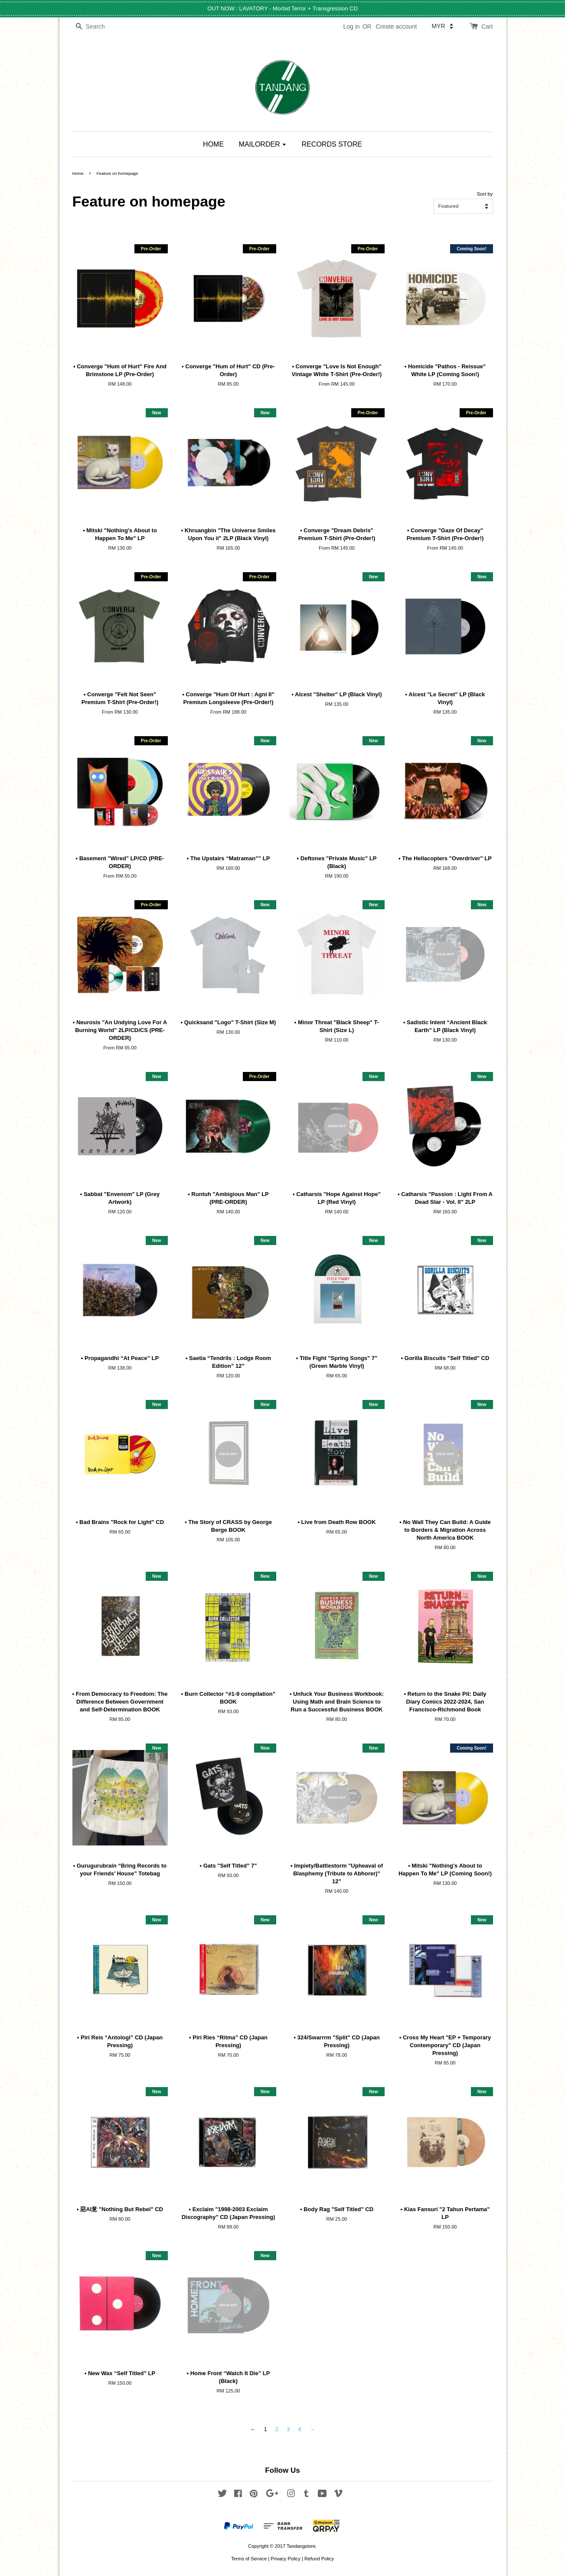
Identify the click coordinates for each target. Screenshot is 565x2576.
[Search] (98, 26)
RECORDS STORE (332, 144)
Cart (487, 26)
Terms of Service (249, 2558)
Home (78, 173)
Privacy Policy (285, 2558)
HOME (213, 144)
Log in (351, 26)
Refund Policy (319, 2558)
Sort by (485, 194)
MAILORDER (263, 144)
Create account (396, 26)
